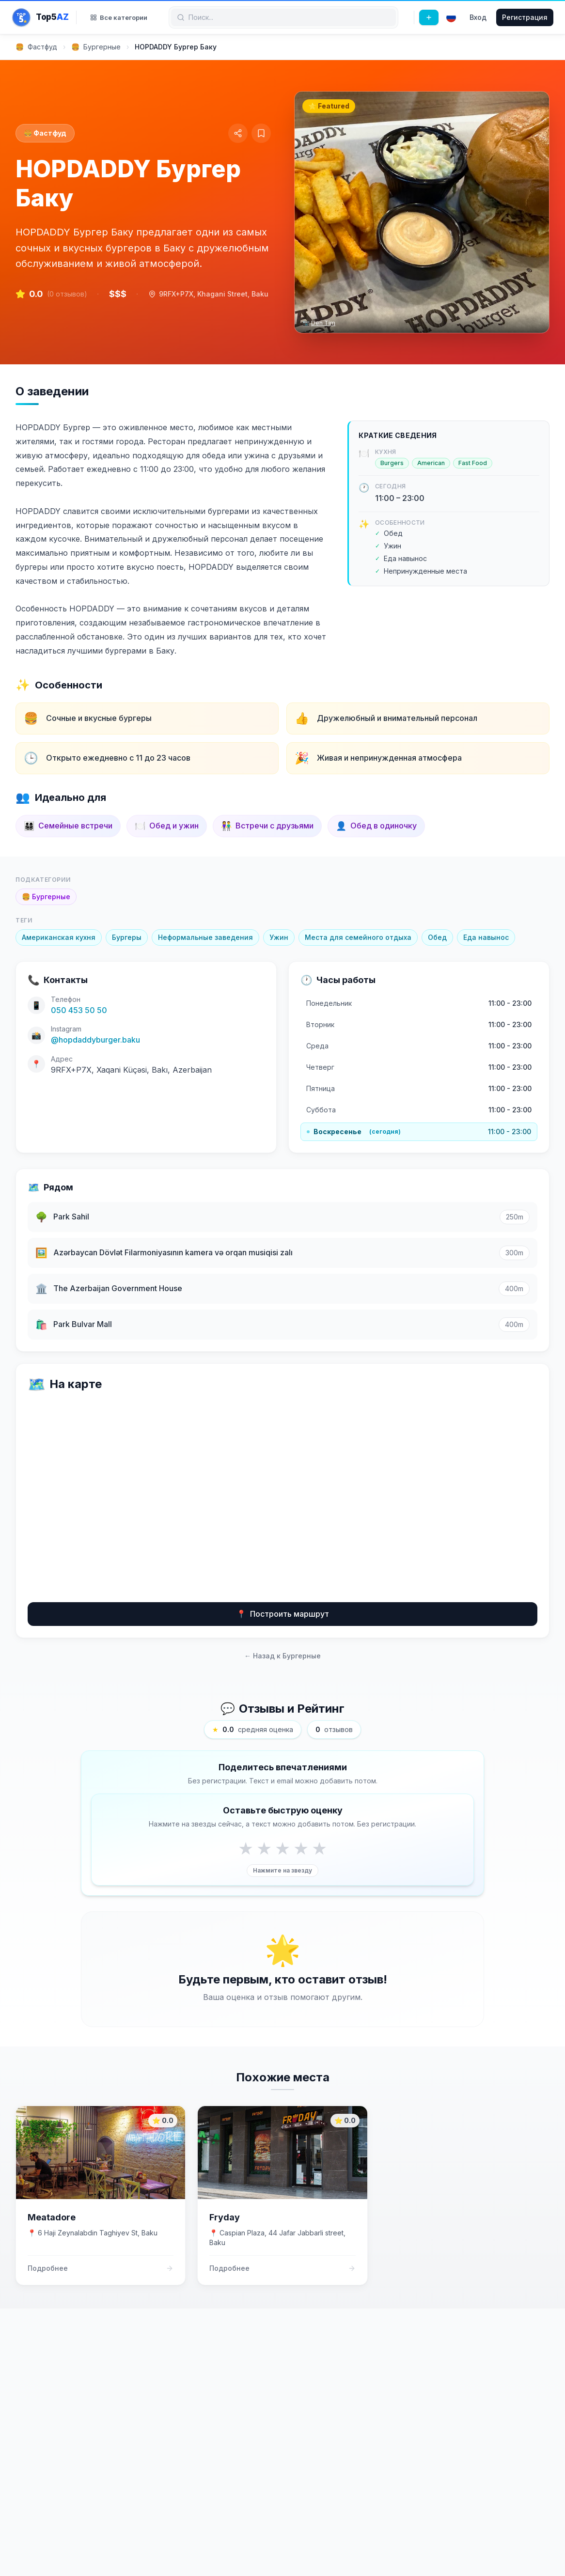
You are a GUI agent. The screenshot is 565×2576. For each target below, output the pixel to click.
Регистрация (525, 17)
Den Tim (323, 323)
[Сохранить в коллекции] (261, 133)
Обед (437, 937)
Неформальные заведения (205, 937)
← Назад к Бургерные (282, 1656)
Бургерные (46, 896)
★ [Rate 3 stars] (282, 1848)
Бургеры (126, 937)
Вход (478, 17)
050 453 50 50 (79, 1010)
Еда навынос (486, 937)
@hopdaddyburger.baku (95, 1040)
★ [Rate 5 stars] (319, 1848)
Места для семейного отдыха (358, 937)
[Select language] (451, 17)
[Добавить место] (429, 17)
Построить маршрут (282, 1614)
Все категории (118, 17)
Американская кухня (58, 937)
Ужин (278, 937)
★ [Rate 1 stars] (245, 1848)
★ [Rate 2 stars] (264, 1848)
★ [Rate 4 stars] (301, 1848)
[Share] (238, 133)
